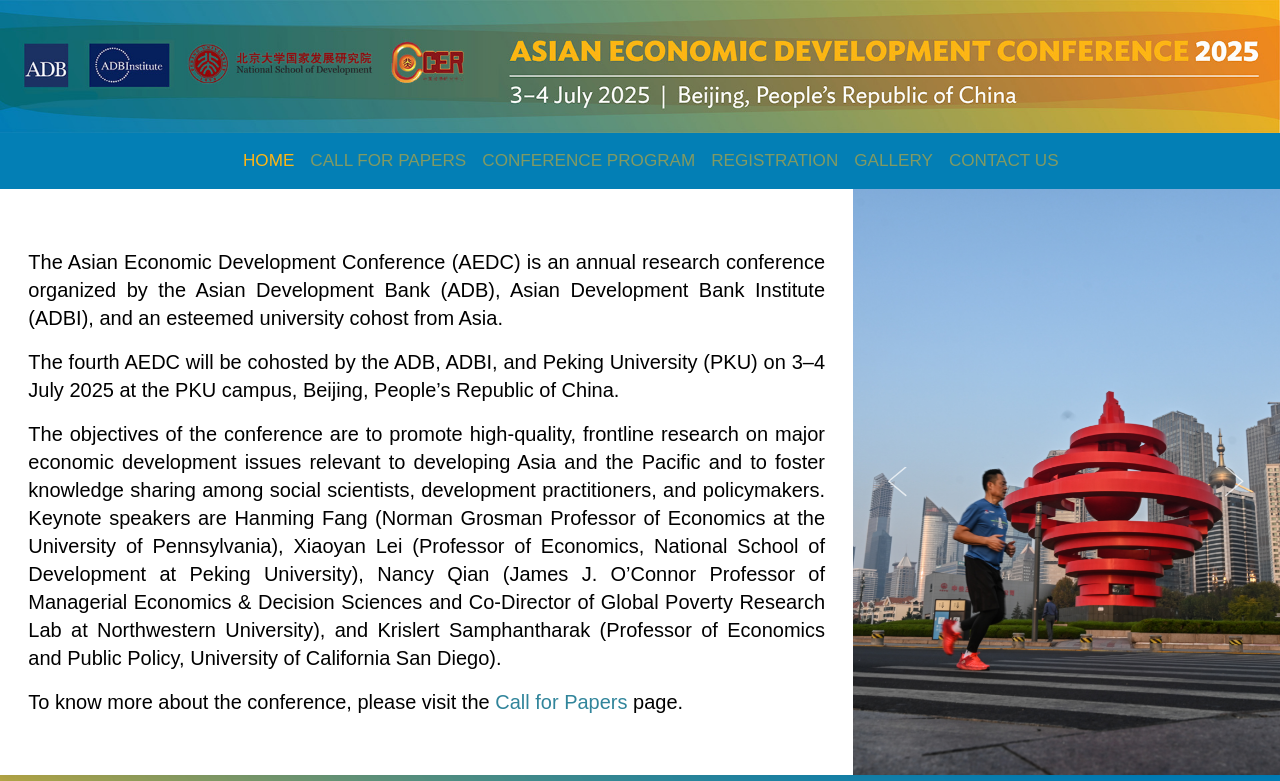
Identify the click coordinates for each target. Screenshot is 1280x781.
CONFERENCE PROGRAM (588, 160)
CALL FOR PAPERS (388, 160)
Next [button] (1235, 482)
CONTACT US (1004, 160)
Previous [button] (898, 482)
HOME (268, 160)
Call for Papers (563, 702)
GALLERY (893, 160)
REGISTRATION (774, 160)
